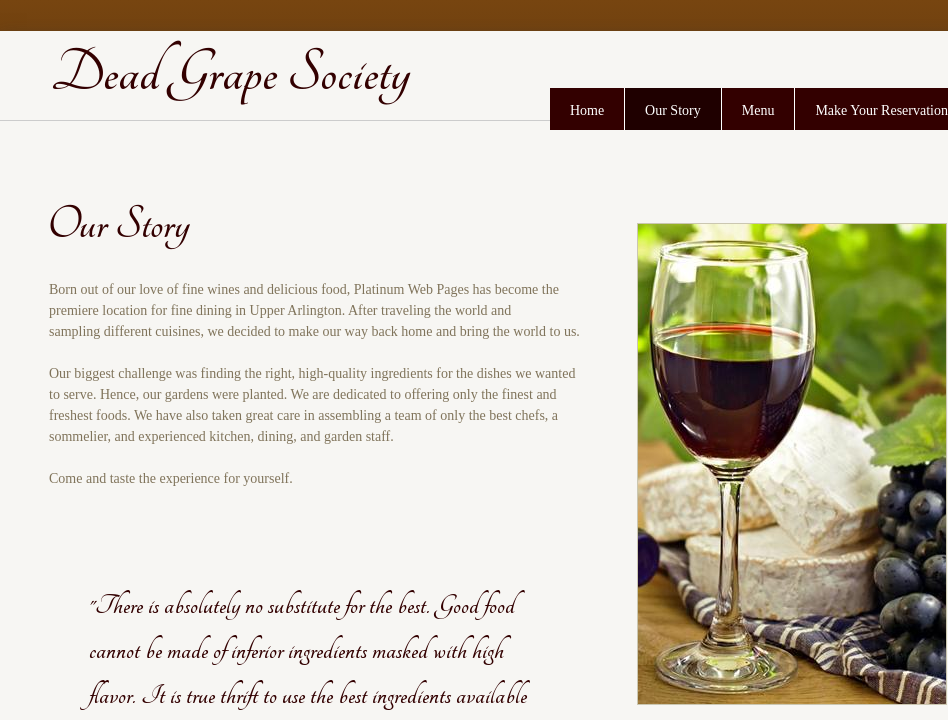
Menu (758, 110)
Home (587, 110)
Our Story (673, 110)
